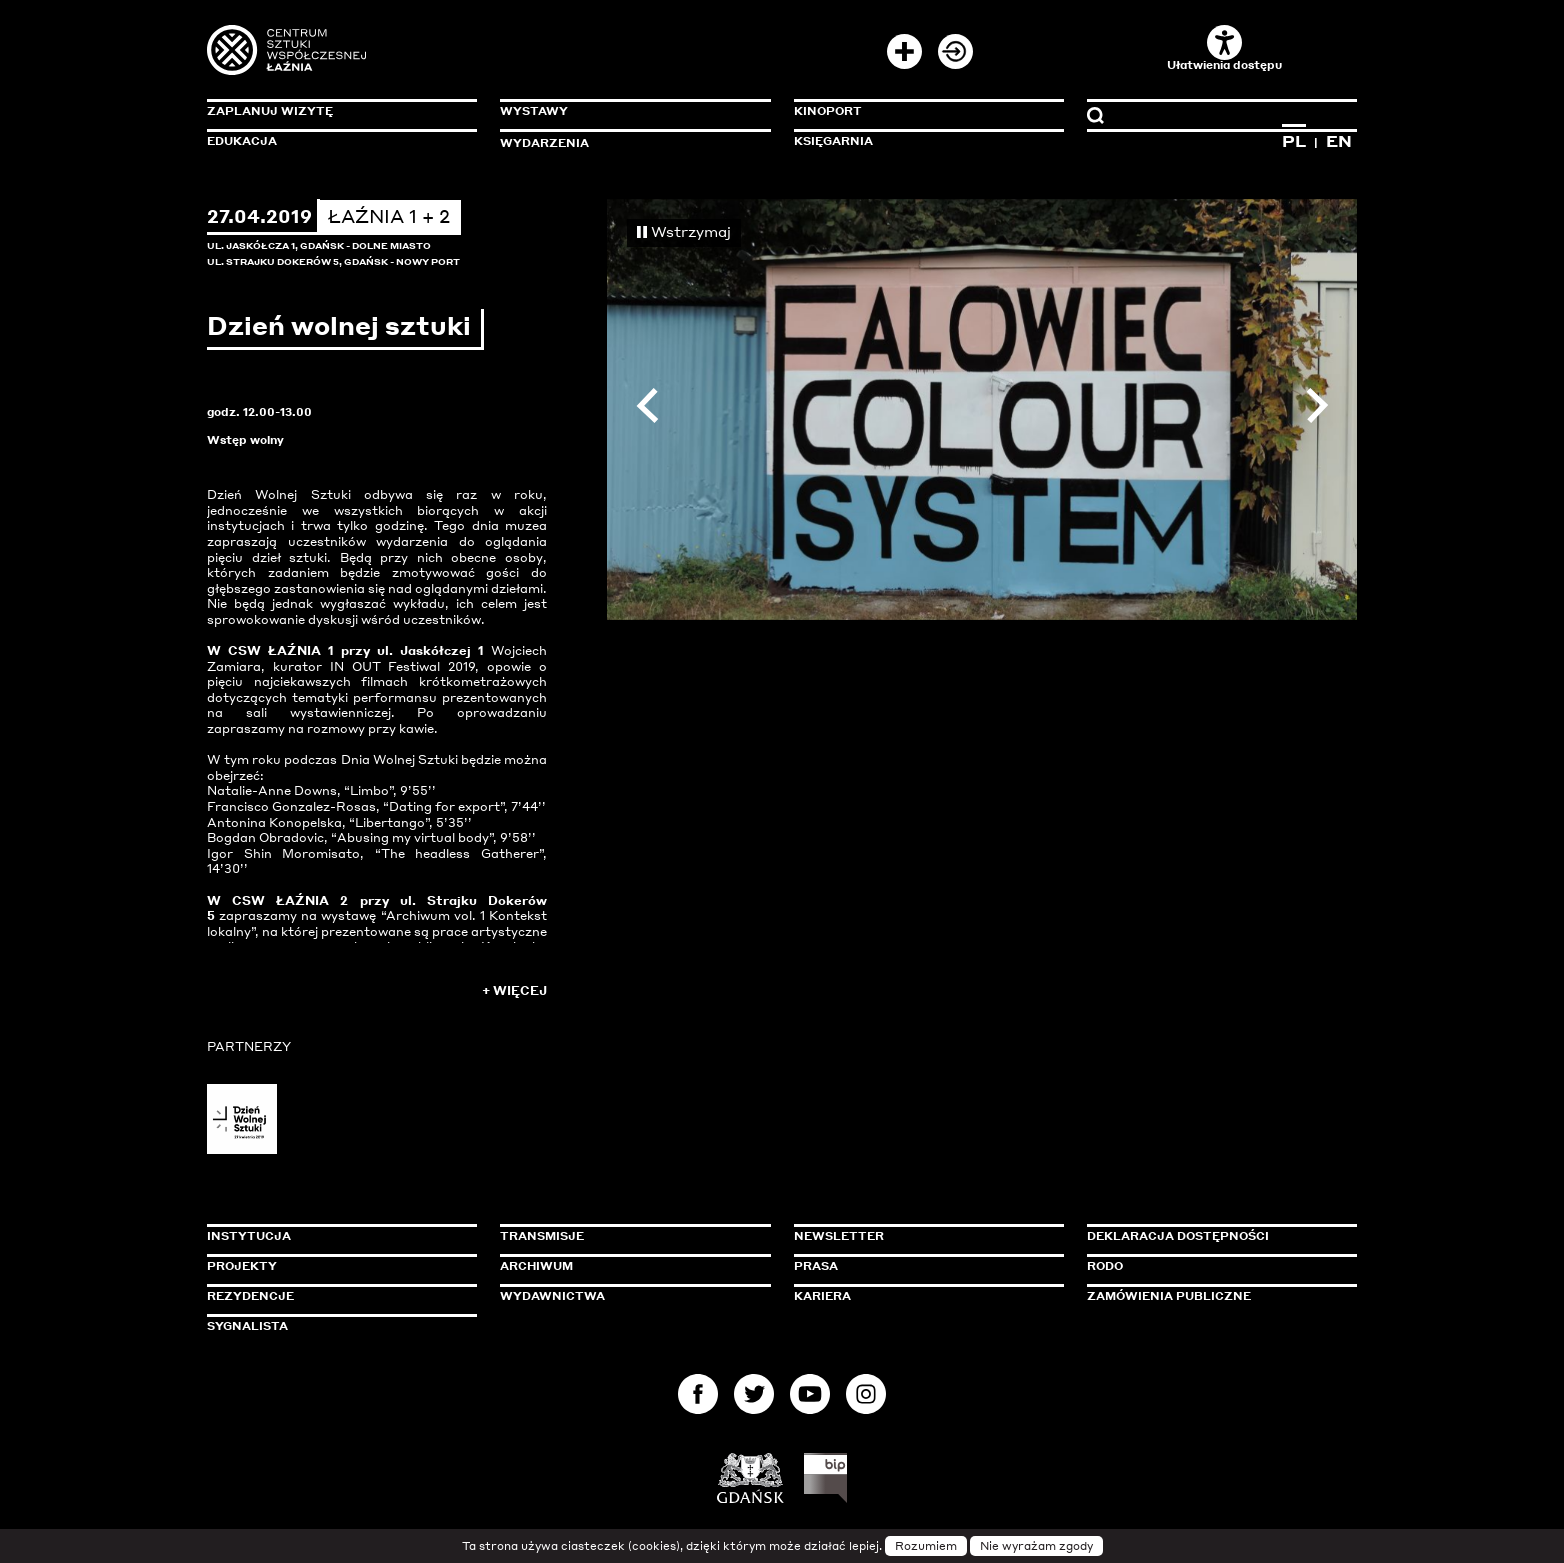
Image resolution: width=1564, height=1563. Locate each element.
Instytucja (249, 1236)
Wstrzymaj (684, 231)
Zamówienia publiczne (1214, 1296)
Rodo (1105, 1266)
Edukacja (242, 141)
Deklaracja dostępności (1178, 1236)
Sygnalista (247, 1326)
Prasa (816, 1266)
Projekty (242, 1266)
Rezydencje (250, 1296)
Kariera (822, 1296)
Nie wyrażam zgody (1036, 1546)
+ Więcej (514, 990)
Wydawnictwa (552, 1296)
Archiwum (536, 1266)
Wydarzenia (544, 143)
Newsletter (839, 1236)
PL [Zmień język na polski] (1294, 141)
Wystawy (534, 111)
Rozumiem (926, 1546)
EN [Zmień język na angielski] (1339, 141)
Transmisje (627, 1236)
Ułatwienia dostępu (1224, 48)
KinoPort (828, 111)
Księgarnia (833, 141)
